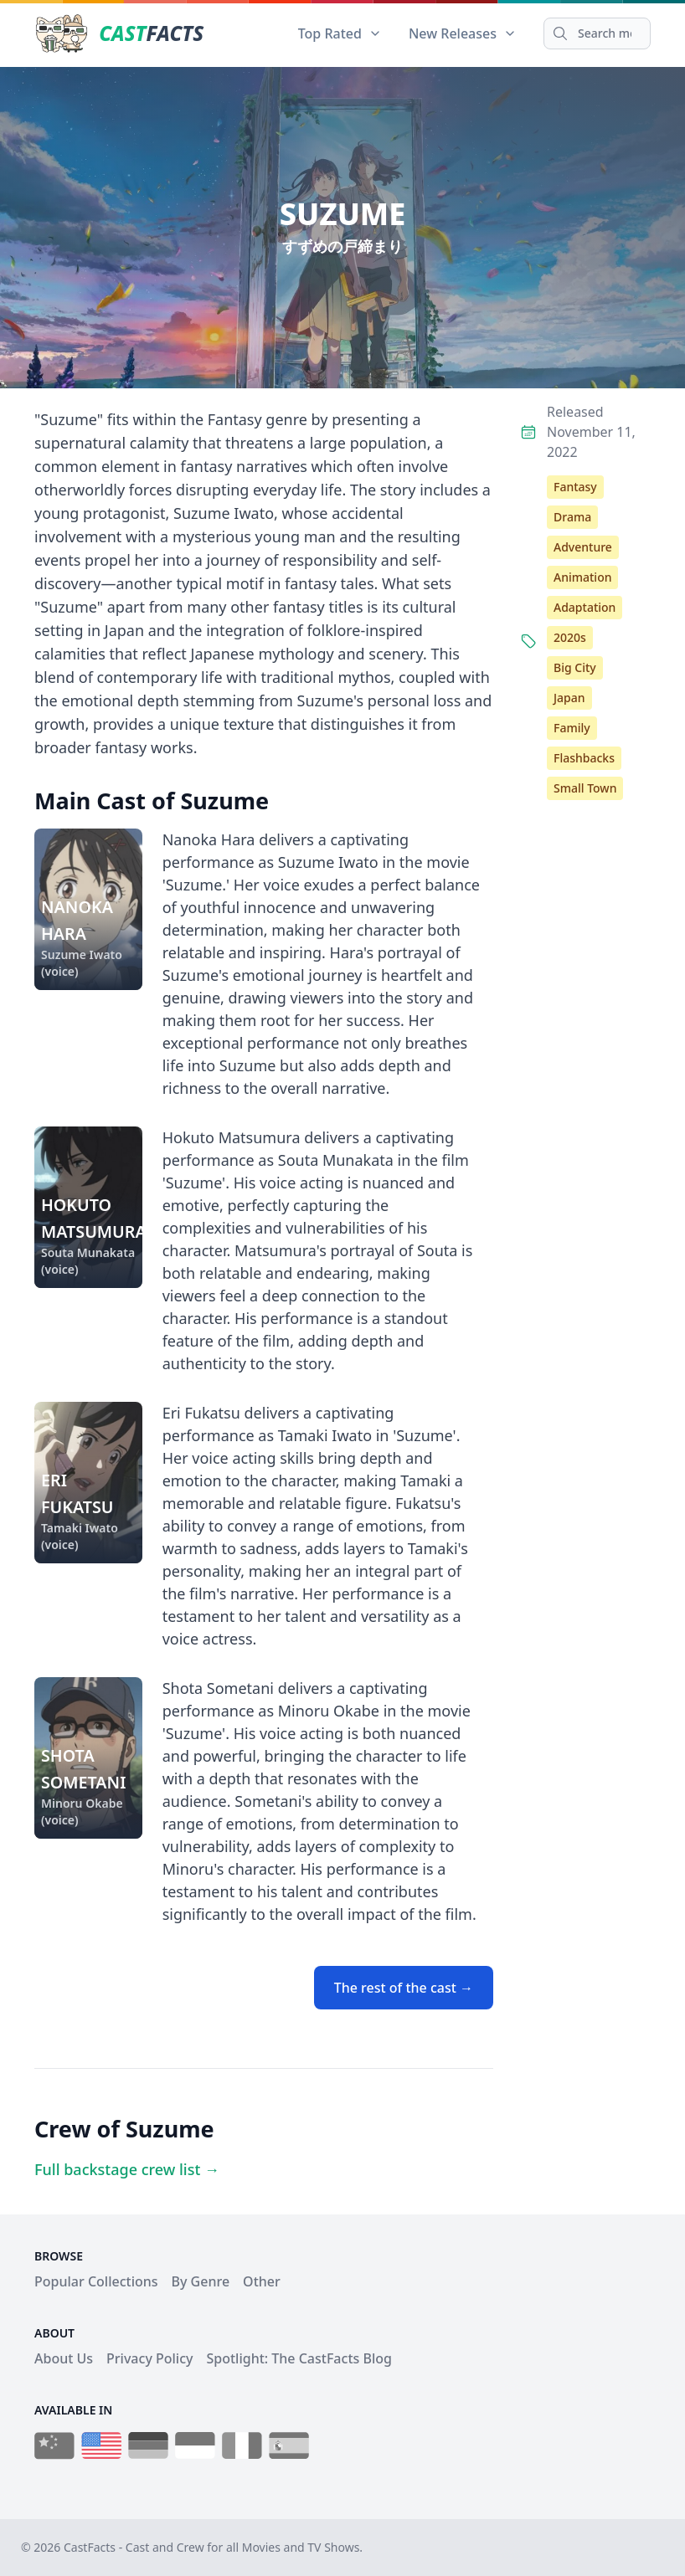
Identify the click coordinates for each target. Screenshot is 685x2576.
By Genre (201, 2281)
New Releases (463, 33)
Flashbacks (584, 758)
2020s (570, 637)
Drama (572, 517)
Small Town (585, 788)
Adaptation (584, 607)
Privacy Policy (149, 2358)
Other (262, 2281)
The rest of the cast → (403, 1987)
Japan (569, 698)
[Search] (597, 33)
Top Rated (340, 33)
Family (572, 728)
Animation (582, 577)
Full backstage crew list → (126, 2169)
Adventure (583, 547)
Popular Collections (96, 2281)
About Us (63, 2358)
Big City (575, 667)
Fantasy (575, 487)
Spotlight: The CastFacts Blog (298, 2358)
